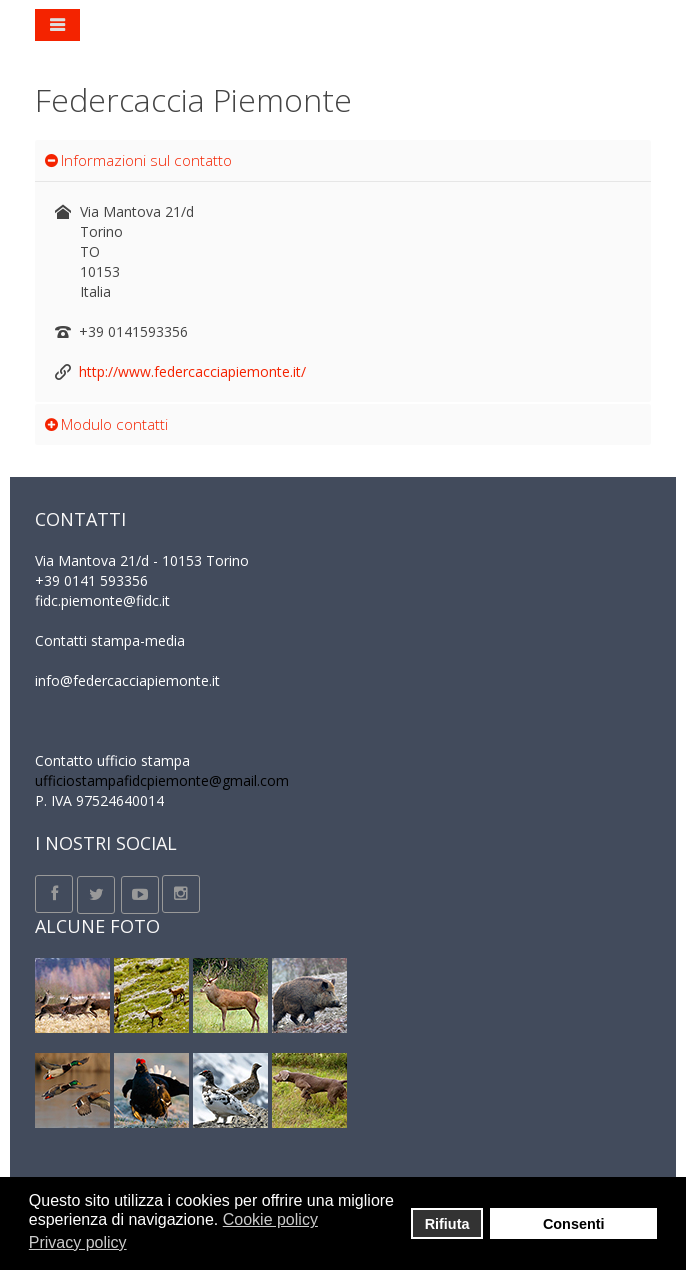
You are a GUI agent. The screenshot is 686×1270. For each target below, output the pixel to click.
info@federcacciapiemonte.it (127, 680)
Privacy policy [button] (78, 1242)
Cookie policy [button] (270, 1219)
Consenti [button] (574, 1224)
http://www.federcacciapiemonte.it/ (192, 371)
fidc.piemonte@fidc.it (102, 600)
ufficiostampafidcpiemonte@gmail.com (162, 780)
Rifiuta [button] (447, 1224)
